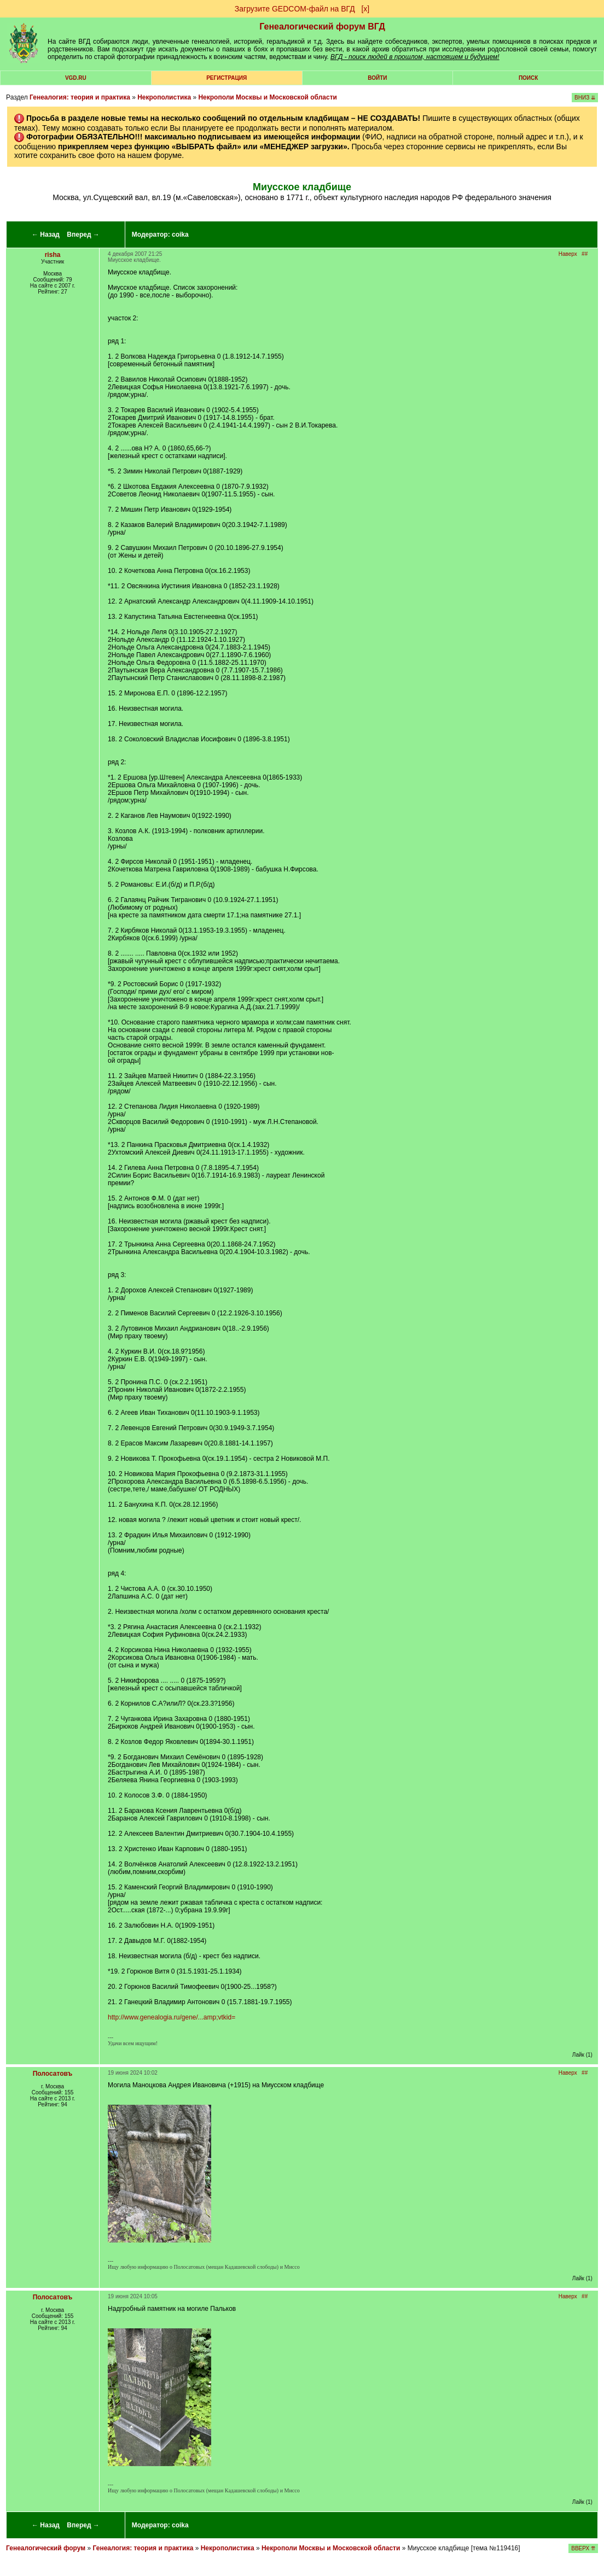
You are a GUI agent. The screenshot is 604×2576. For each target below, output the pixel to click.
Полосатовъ (53, 2073)
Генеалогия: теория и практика (80, 97)
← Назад (46, 234)
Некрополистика (164, 97)
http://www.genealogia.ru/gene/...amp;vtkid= (171, 2017)
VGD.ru (75, 78)
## (585, 254)
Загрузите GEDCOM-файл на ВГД (295, 8)
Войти (377, 78)
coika (180, 234)
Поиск (528, 78)
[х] (365, 8)
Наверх (568, 254)
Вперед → (83, 234)
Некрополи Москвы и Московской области (267, 97)
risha (53, 255)
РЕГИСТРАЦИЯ (226, 78)
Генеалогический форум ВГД (322, 26)
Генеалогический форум (45, 2548)
